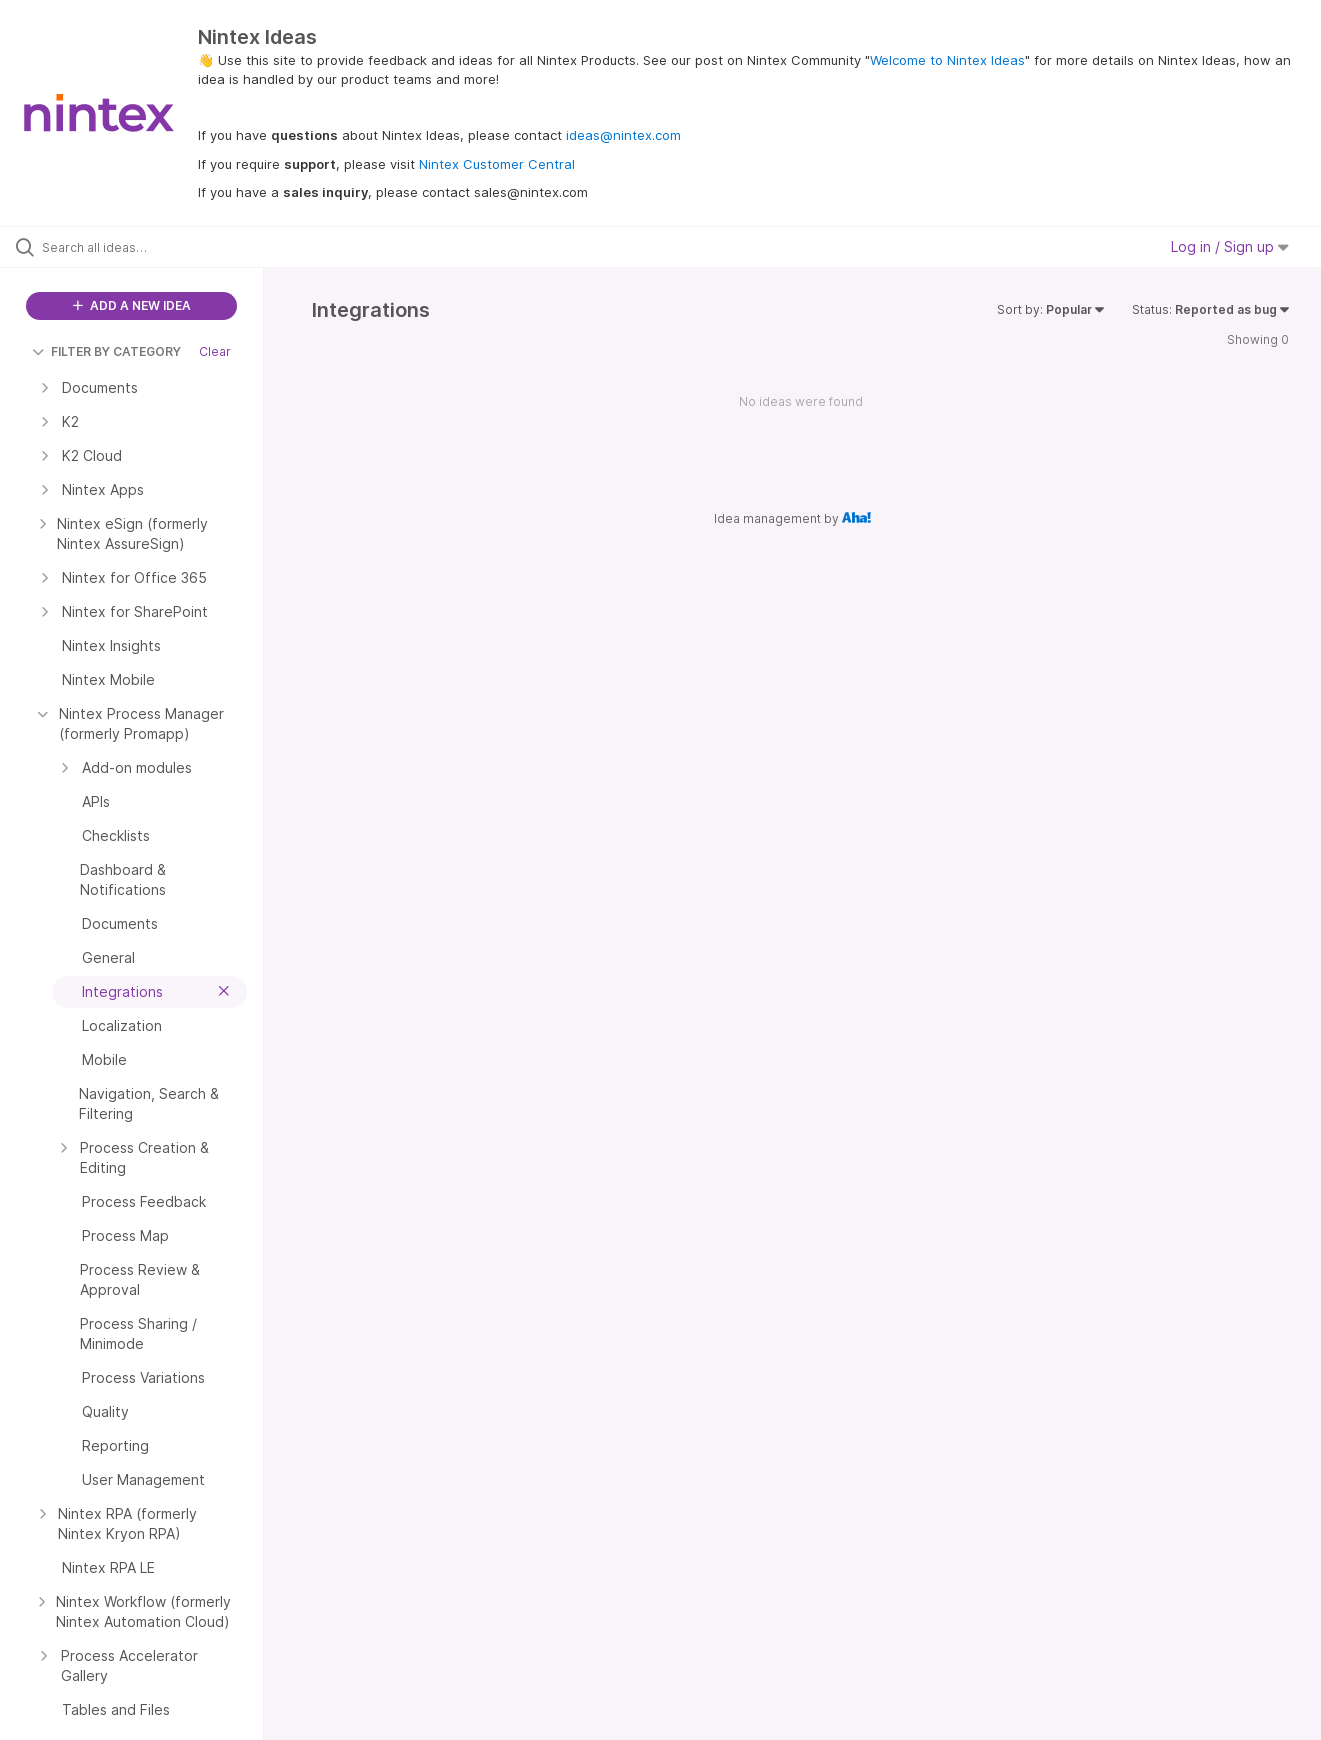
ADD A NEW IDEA (132, 305)
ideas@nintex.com (623, 135)
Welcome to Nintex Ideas (947, 60)
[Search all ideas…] (157, 247)
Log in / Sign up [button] (1230, 246)
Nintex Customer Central (497, 164)
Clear (215, 351)
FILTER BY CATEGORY (106, 351)
